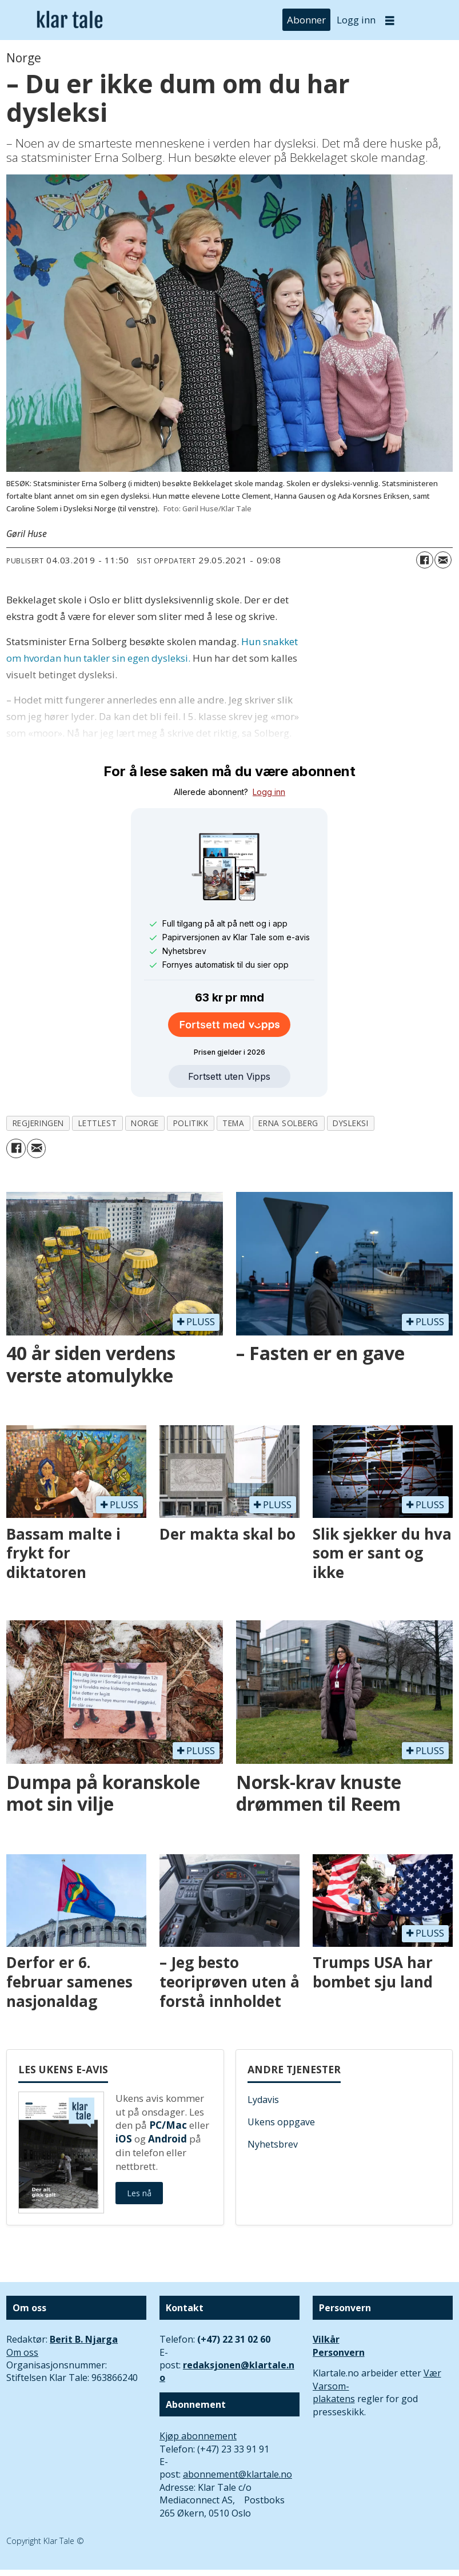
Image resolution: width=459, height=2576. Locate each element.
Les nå (139, 2193)
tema (233, 1123)
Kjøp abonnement (198, 2436)
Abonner (306, 19)
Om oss (22, 2352)
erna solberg (288, 1123)
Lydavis (263, 2099)
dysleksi (350, 1123)
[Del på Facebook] (424, 560)
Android (167, 2138)
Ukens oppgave (281, 2122)
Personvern (339, 2352)
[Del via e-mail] (443, 560)
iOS (123, 2138)
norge (145, 1123)
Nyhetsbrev (273, 2144)
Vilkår (326, 2339)
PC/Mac (168, 2125)
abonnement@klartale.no (237, 2474)
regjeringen (38, 1123)
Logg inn (356, 19)
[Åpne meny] (390, 20)
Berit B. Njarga (84, 2339)
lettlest (97, 1123)
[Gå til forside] (69, 20)
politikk (190, 1123)
